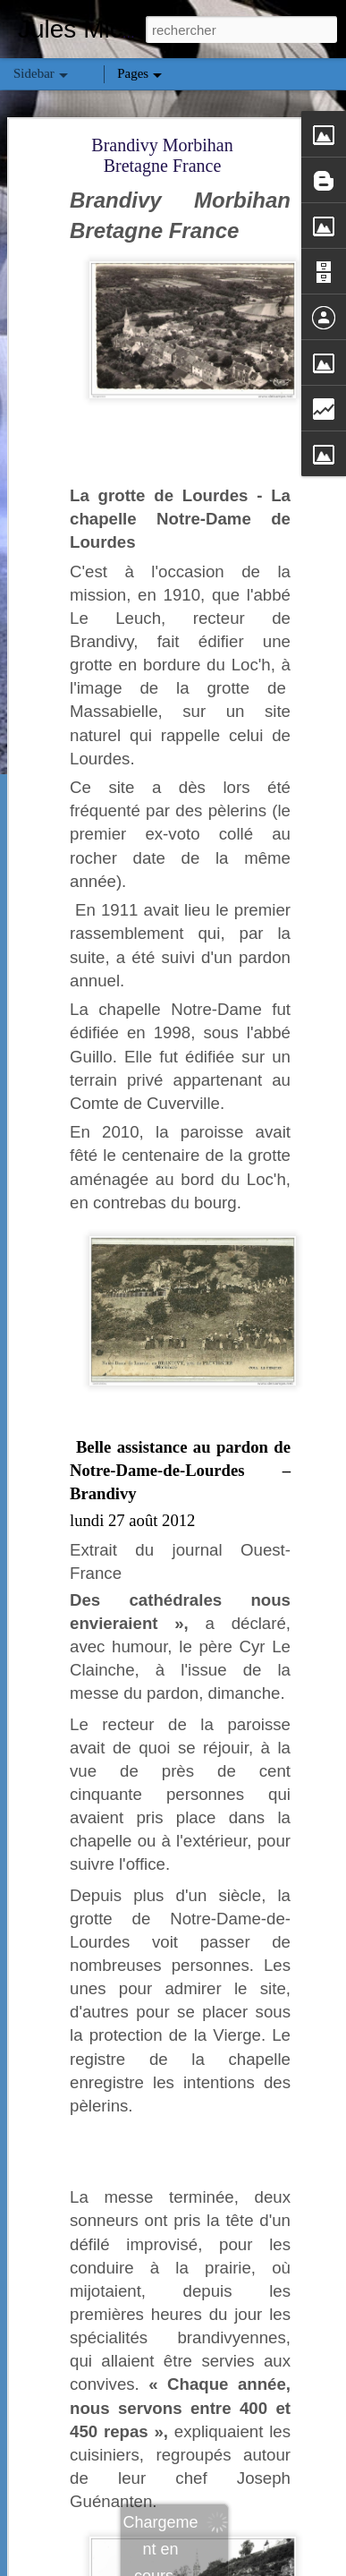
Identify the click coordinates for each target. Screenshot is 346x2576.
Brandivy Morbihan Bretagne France (161, 155)
